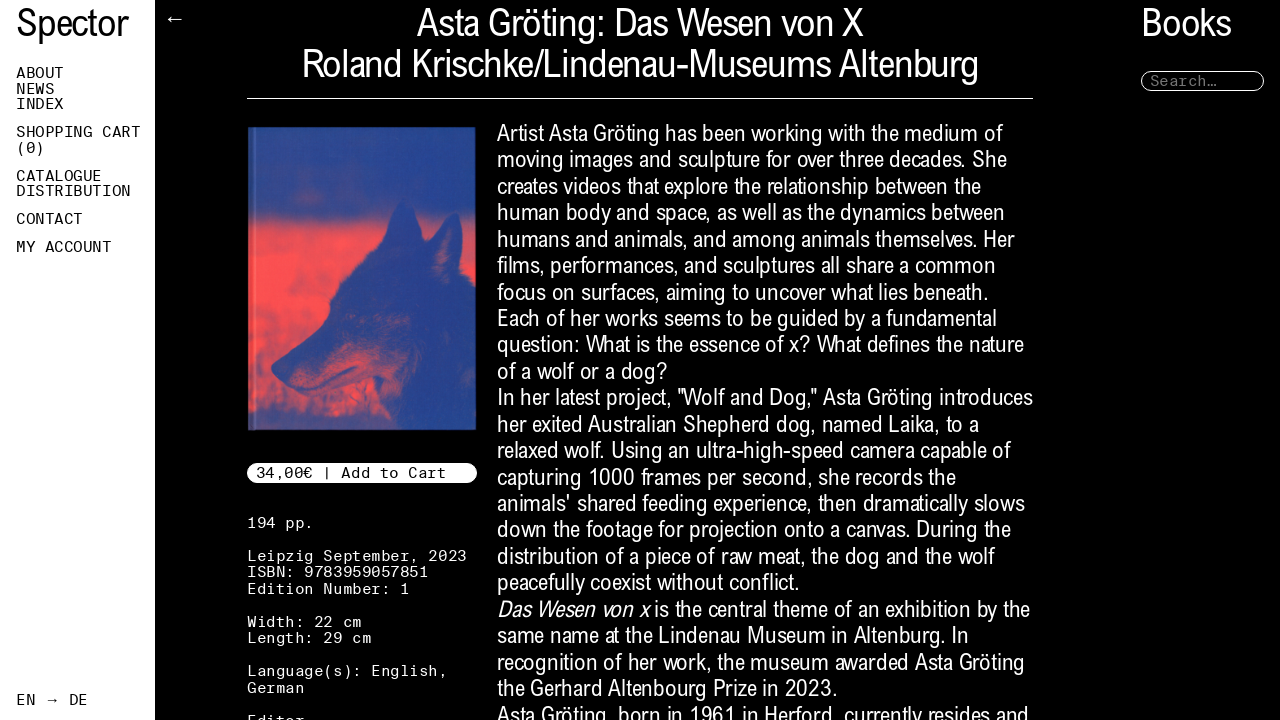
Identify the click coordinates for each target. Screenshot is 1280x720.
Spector (72, 27)
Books (1186, 27)
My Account (64, 247)
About (40, 73)
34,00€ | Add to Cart (351, 472)
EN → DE (52, 700)
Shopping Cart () (78, 140)
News (35, 89)
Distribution (73, 191)
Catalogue (59, 176)
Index (40, 104)
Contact (49, 219)
